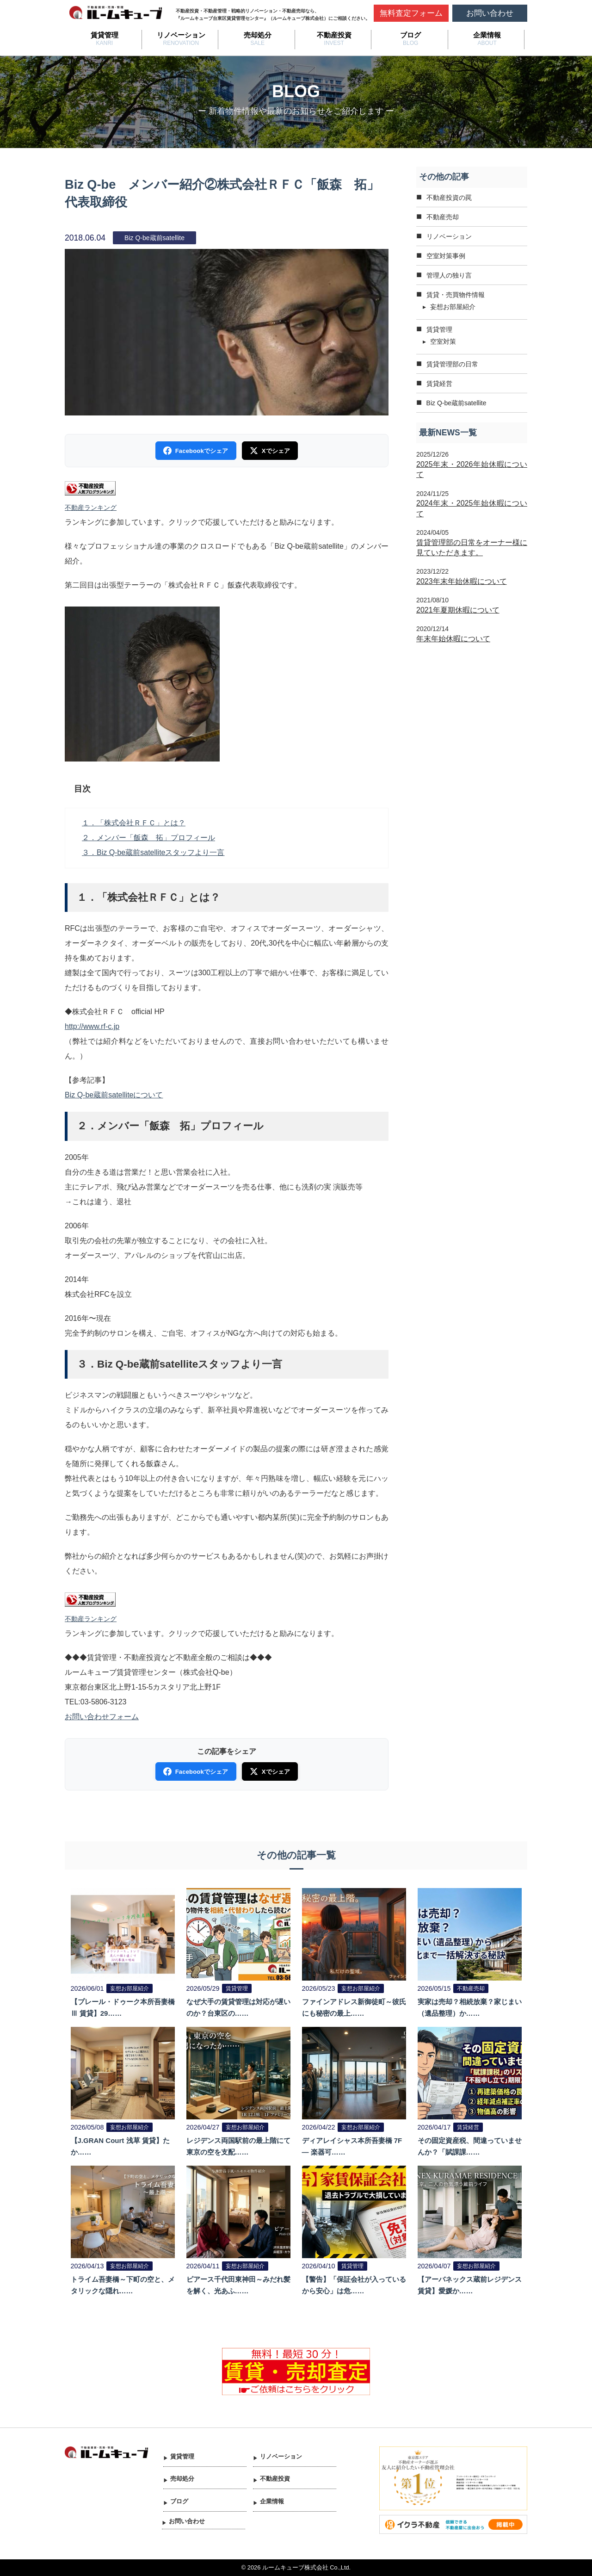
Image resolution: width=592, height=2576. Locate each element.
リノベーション (181, 35)
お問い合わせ (489, 13)
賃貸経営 (439, 383)
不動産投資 (334, 35)
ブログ (410, 35)
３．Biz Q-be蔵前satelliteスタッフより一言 (153, 852)
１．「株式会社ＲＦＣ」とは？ (133, 823)
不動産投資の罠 (449, 197)
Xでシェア (269, 450)
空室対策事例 (445, 256)
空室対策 (443, 341)
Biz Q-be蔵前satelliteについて (114, 1095)
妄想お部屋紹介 (452, 306)
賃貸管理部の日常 (452, 364)
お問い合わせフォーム (102, 1717)
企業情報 (487, 35)
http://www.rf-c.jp (92, 1026)
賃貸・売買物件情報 (455, 294)
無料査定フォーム (411, 13)
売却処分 (257, 35)
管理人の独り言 (449, 275)
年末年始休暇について (453, 639)
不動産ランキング (91, 507)
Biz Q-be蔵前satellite (456, 403)
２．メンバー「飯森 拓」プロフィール (148, 838)
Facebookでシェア (196, 450)
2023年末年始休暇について (461, 581)
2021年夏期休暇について (458, 610)
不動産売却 (442, 217)
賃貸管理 (104, 35)
